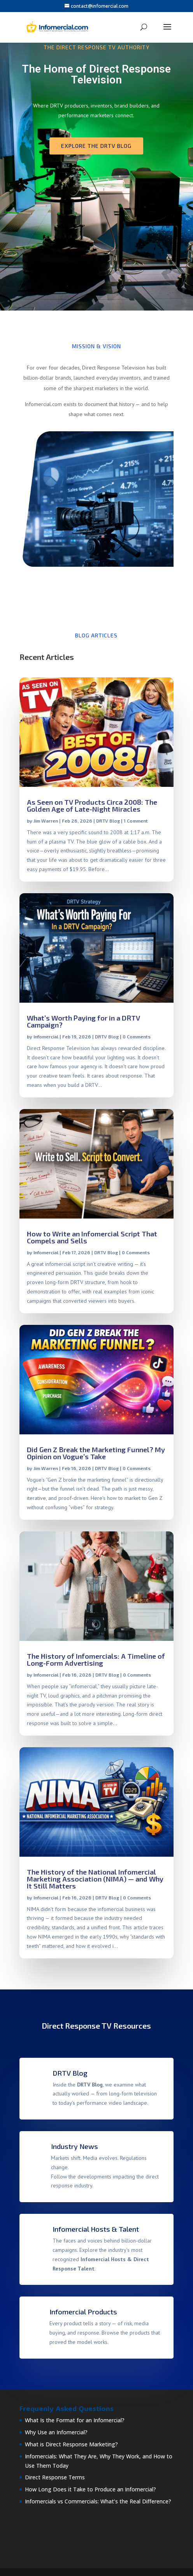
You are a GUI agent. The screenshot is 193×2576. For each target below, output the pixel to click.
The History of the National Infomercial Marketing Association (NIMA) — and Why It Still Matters (95, 1879)
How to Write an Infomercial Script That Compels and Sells (92, 1237)
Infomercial (45, 1036)
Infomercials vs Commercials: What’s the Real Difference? (98, 2501)
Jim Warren (45, 820)
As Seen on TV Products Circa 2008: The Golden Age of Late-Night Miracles (92, 805)
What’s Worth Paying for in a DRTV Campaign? (83, 1021)
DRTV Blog (108, 820)
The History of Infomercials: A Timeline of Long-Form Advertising (96, 1659)
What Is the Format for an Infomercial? (75, 2420)
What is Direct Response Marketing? (71, 2444)
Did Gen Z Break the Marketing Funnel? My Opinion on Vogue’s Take (96, 1453)
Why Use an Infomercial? (56, 2432)
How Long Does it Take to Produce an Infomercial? (90, 2489)
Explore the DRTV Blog (96, 145)
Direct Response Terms (55, 2477)
